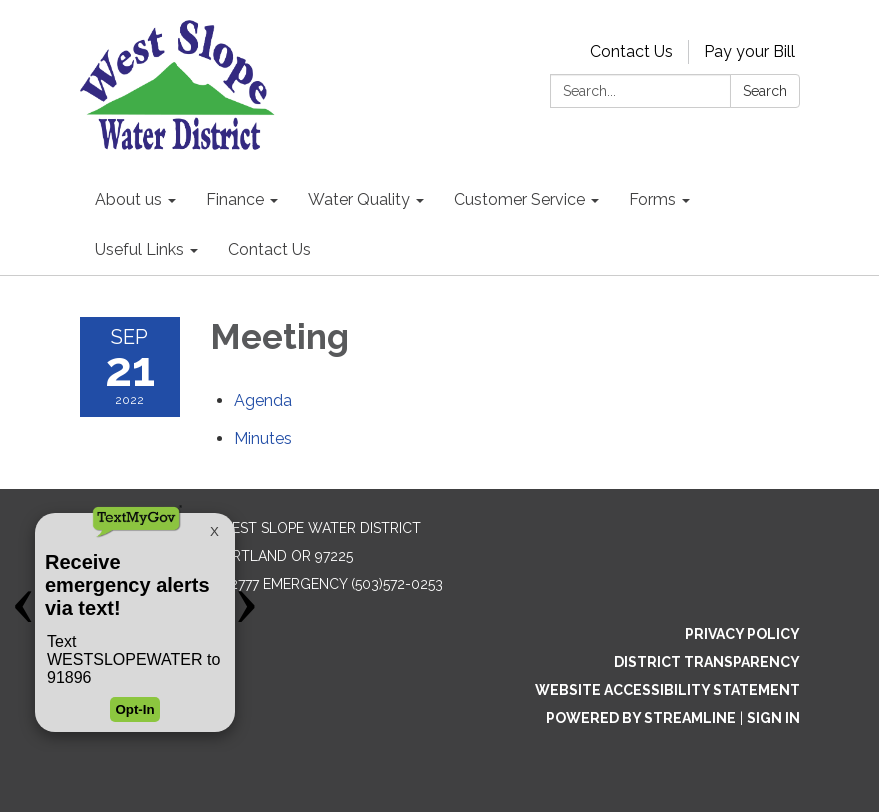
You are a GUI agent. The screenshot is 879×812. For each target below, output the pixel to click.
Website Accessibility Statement (667, 690)
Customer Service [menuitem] (519, 199)
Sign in (773, 718)
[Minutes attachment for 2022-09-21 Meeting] (263, 438)
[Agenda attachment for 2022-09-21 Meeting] (263, 400)
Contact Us (631, 51)
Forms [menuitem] (652, 199)
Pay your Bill (749, 51)
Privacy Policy (742, 634)
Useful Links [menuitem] (139, 249)
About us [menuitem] (128, 199)
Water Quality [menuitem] (359, 199)
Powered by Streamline (641, 718)
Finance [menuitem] (235, 199)
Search (765, 91)
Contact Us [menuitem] (269, 249)
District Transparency (707, 662)
